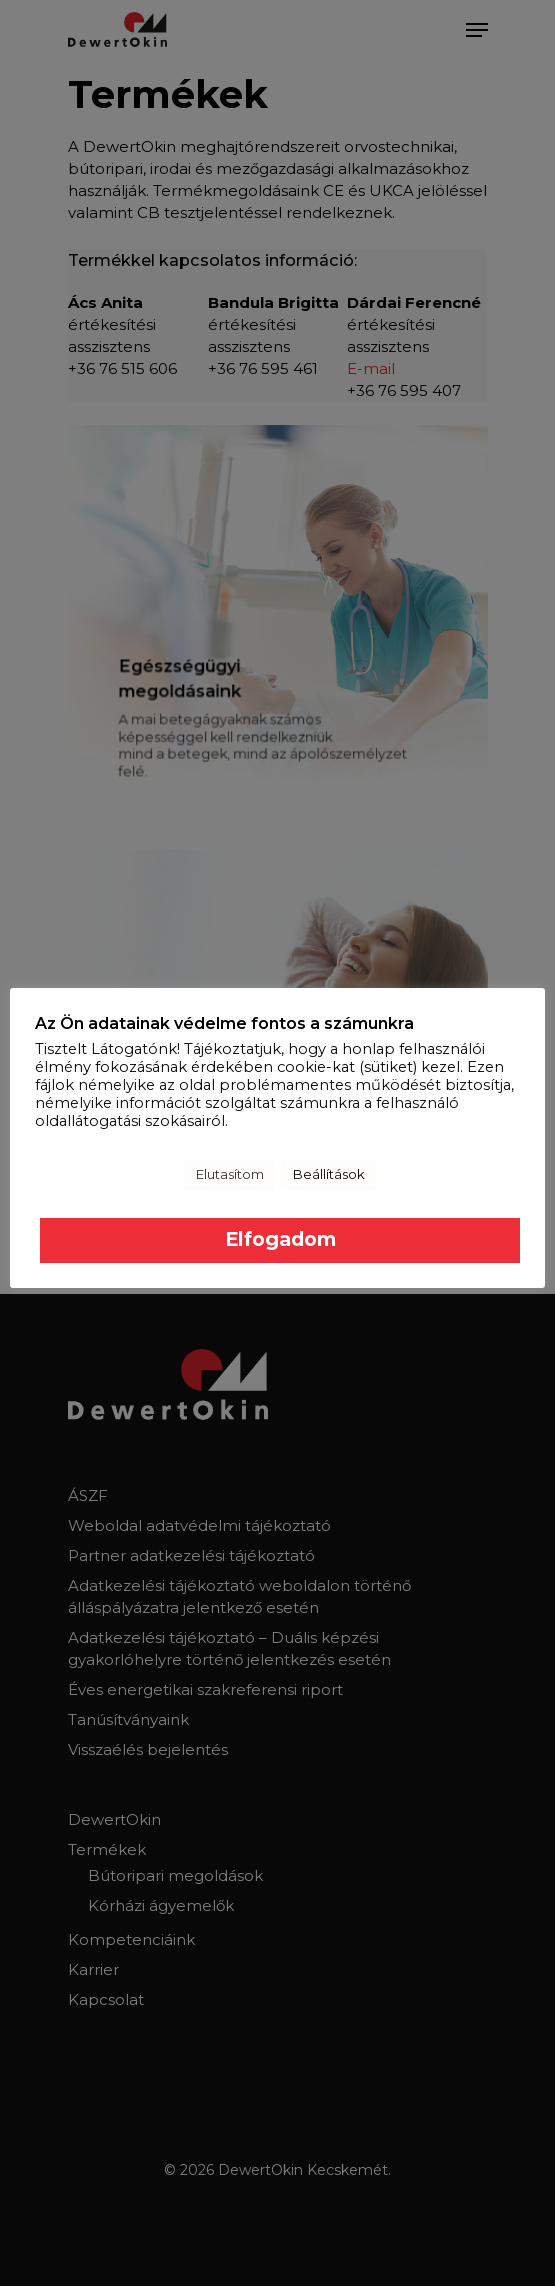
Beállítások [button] (329, 1174)
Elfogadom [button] (280, 1239)
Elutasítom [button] (230, 1174)
